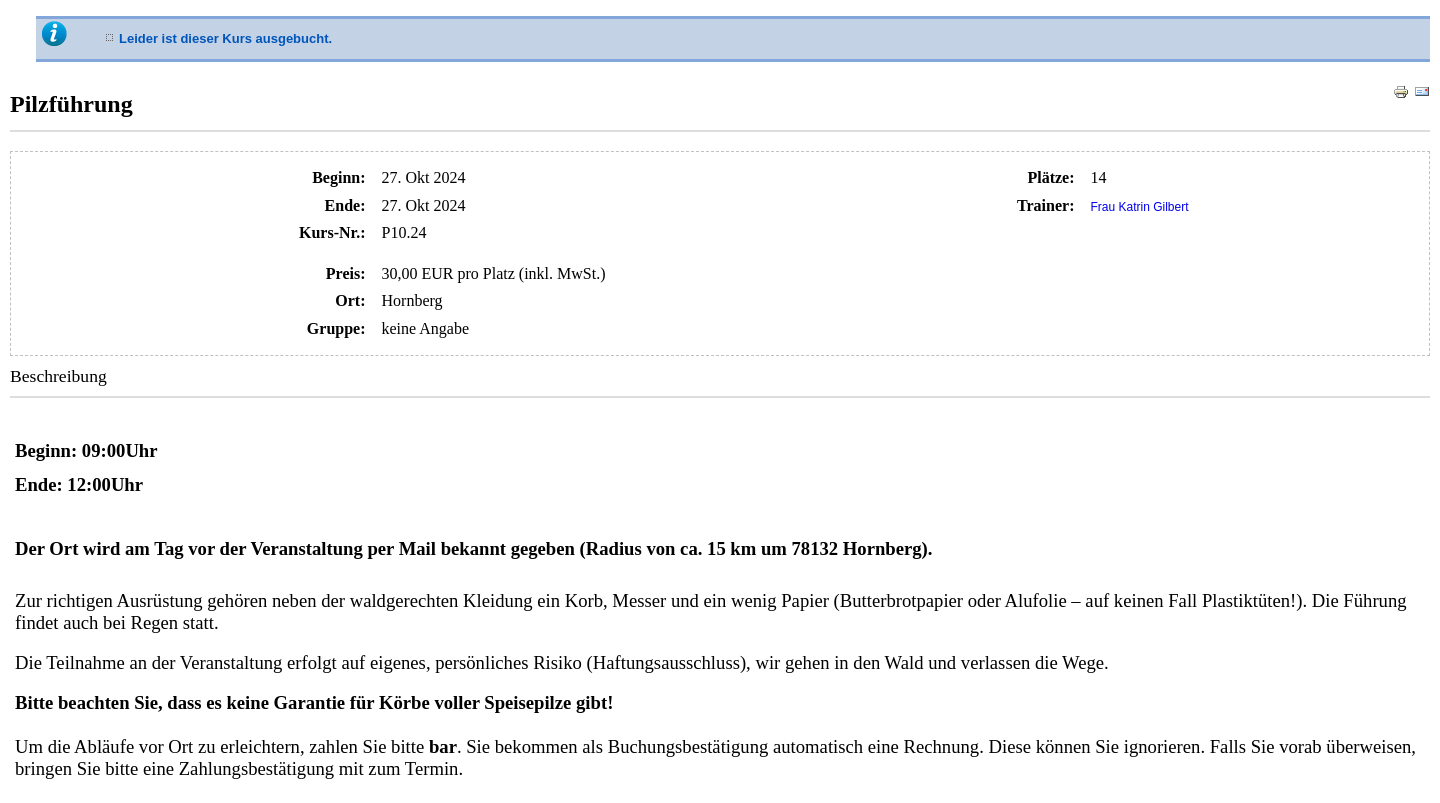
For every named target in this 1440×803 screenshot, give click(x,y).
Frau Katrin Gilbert (1140, 207)
